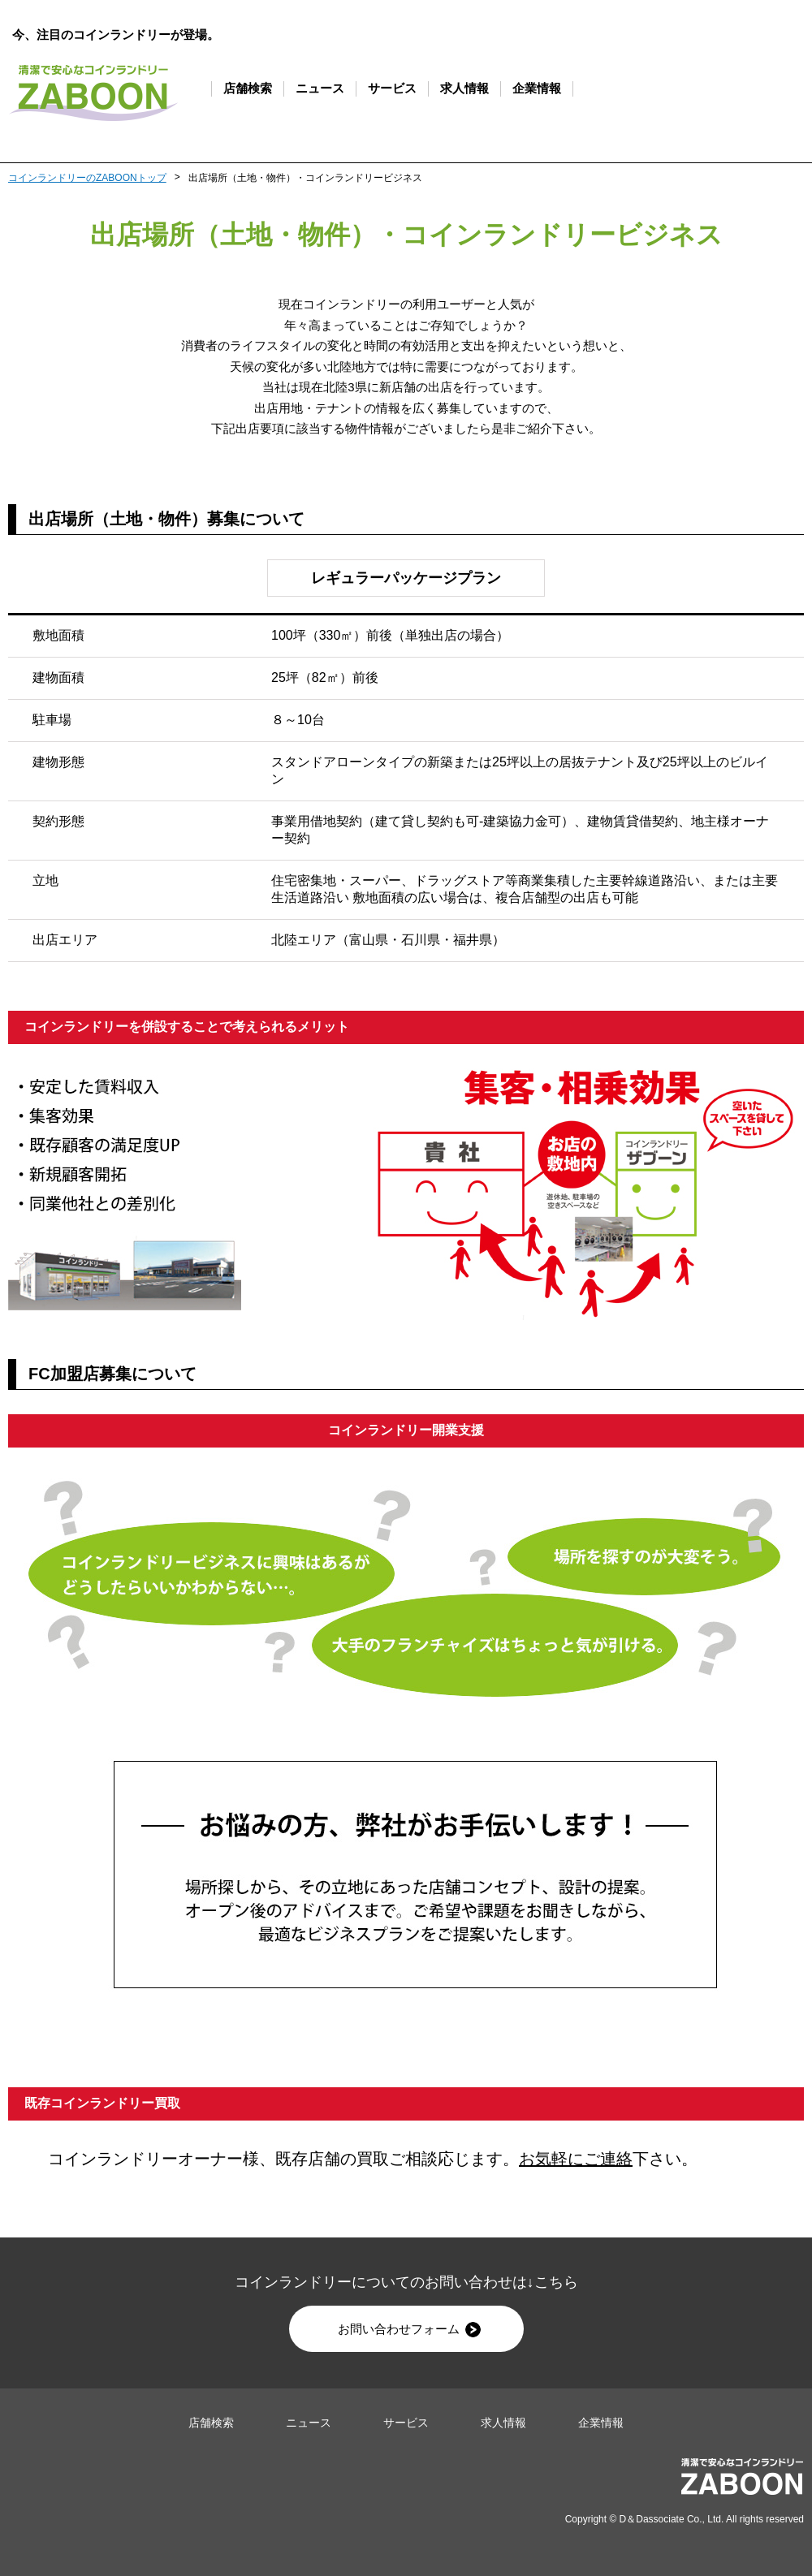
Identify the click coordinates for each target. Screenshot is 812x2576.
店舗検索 (247, 88)
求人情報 (464, 88)
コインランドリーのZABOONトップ (87, 177)
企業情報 (536, 88)
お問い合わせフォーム (409, 2329)
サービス (392, 88)
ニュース (320, 88)
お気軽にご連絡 (576, 2159)
